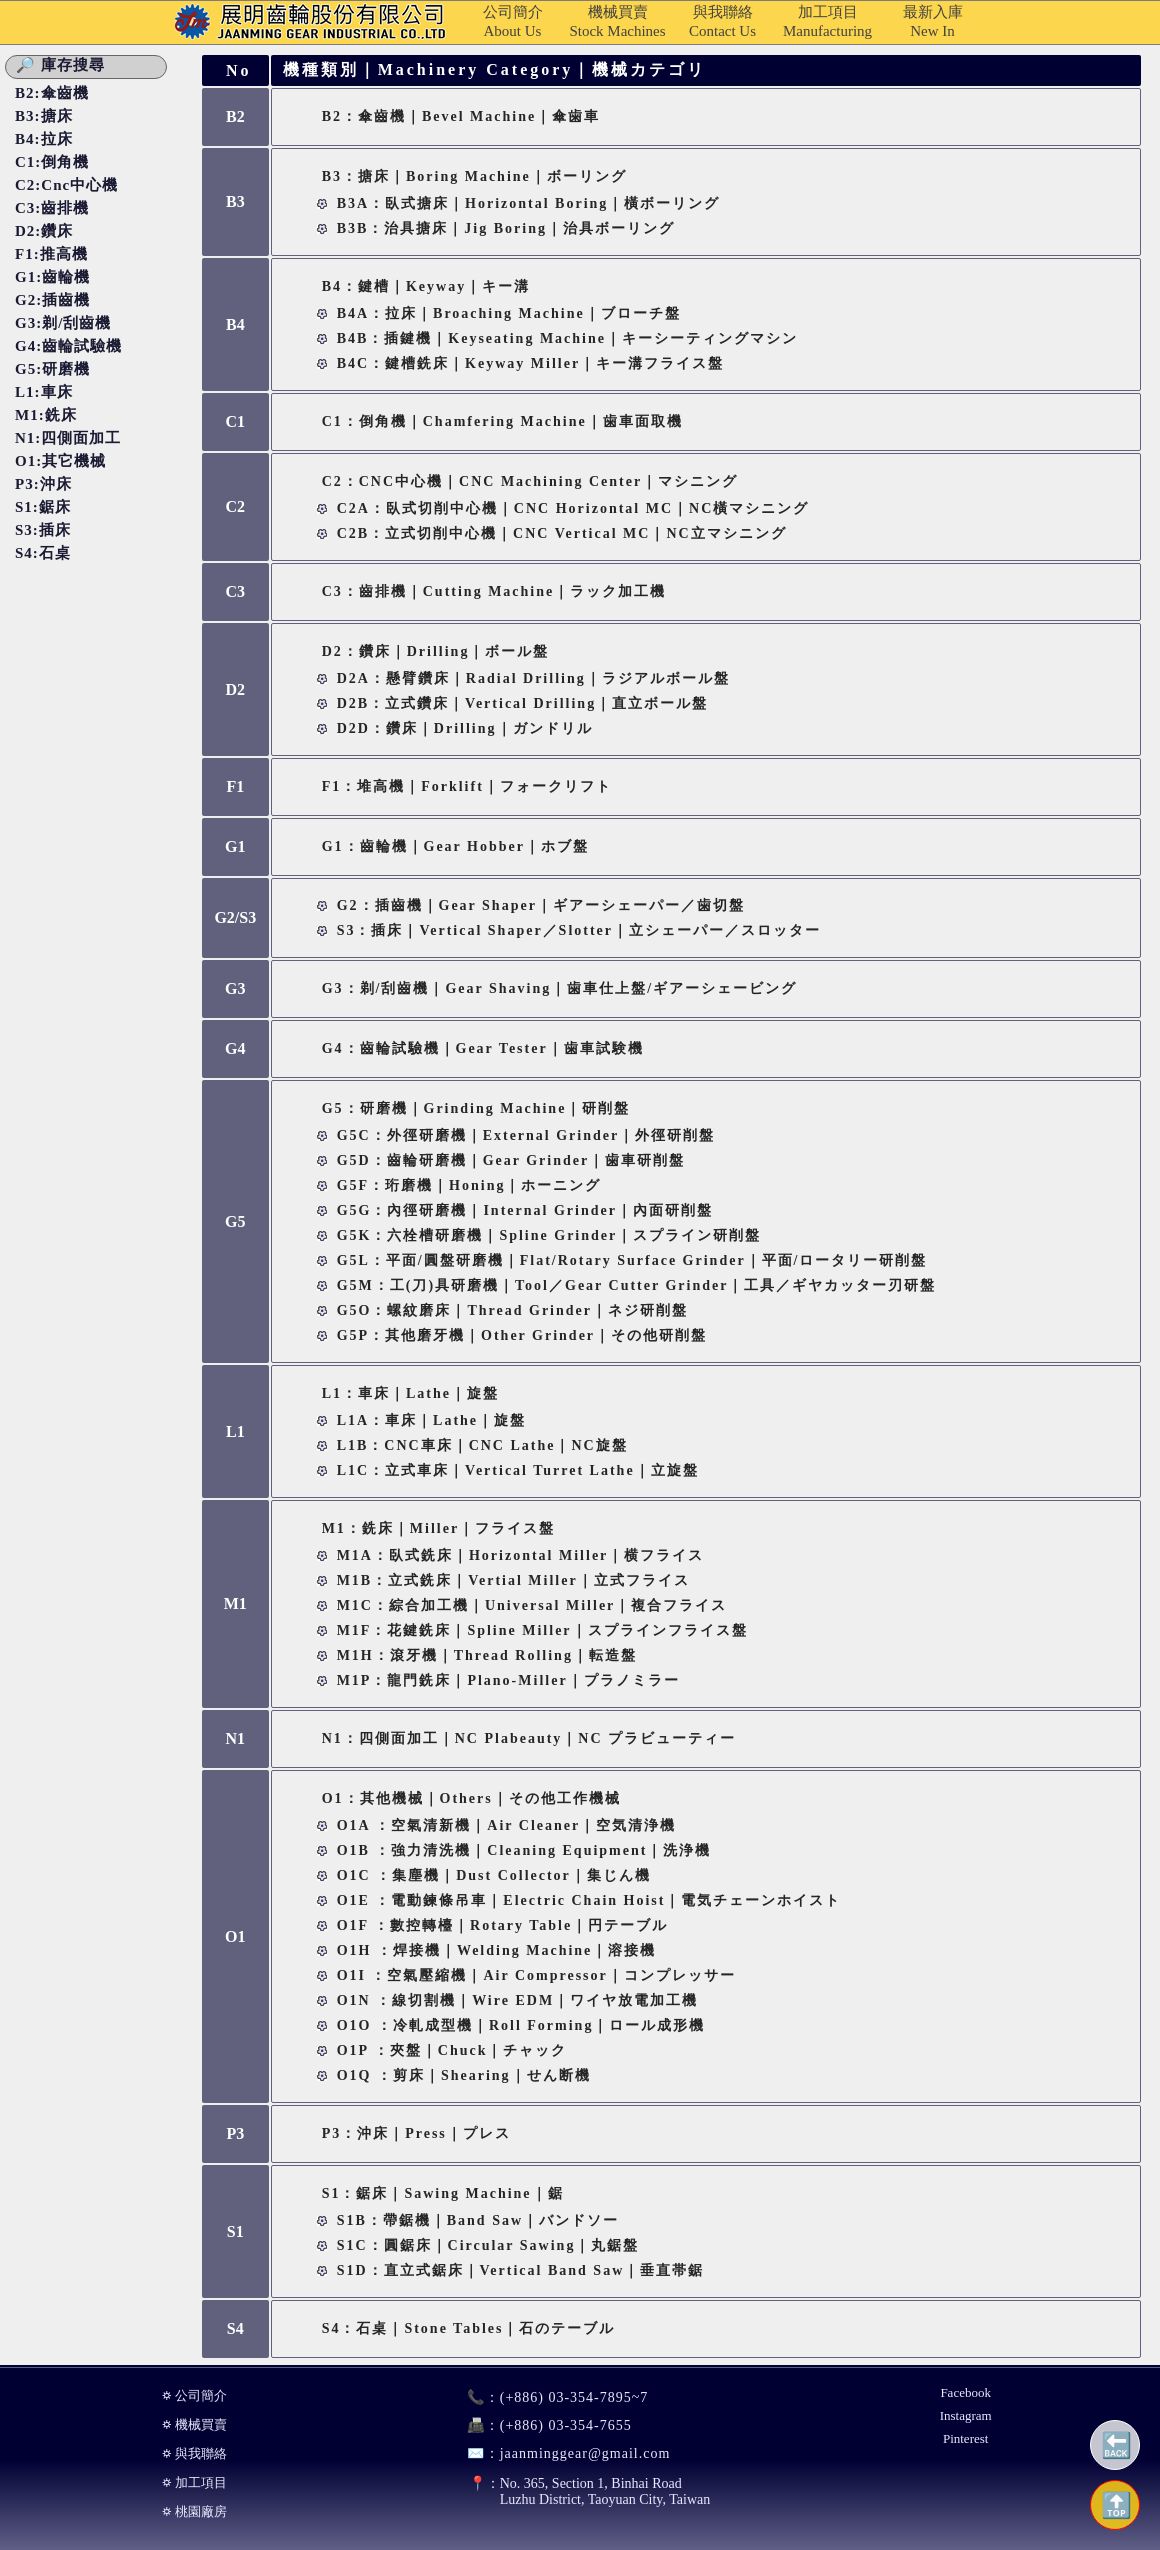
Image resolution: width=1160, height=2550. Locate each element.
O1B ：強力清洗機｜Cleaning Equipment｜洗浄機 (524, 1850)
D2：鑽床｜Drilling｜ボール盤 (436, 651)
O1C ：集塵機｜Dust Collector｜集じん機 (494, 1875)
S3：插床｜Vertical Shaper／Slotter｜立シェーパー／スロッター (579, 930)
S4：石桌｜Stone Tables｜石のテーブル (469, 2328)
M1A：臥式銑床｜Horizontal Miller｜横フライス (521, 1555)
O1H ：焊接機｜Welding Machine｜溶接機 (497, 1950)
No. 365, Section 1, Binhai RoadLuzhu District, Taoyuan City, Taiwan (580, 2491)
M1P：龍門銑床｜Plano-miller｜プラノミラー (508, 1680)
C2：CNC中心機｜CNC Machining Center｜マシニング (530, 481)
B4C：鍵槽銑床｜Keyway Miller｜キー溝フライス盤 (530, 363)
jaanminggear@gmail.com (560, 2453)
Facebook (965, 2392)
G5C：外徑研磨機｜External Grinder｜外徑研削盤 (526, 1135)
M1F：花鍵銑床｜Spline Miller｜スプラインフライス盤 (542, 1630)
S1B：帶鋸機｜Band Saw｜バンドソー (478, 2220)
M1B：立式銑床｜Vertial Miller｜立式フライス (513, 1580)
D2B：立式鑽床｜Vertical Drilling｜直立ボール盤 (523, 703)
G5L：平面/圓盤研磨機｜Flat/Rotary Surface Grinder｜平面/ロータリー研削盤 (632, 1260)
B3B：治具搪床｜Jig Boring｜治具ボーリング (506, 228)
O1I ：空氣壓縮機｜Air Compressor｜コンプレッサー (536, 1975)
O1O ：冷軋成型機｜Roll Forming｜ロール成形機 (521, 2025)
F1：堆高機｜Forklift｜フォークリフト (467, 786)
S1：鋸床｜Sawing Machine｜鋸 (443, 2193)
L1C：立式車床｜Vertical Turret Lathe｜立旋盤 (518, 1470)
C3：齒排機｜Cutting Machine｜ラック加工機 (494, 591)
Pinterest (966, 2438)
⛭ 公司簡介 (194, 2395)
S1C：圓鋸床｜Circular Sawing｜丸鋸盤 (488, 2245)
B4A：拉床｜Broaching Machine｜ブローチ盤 (509, 313)
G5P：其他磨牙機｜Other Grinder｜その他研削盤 (522, 1335)
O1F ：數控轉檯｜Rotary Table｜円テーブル (503, 1925)
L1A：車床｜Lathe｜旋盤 (431, 1420)
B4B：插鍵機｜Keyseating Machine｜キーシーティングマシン (567, 338)
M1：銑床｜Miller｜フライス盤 (439, 1528)
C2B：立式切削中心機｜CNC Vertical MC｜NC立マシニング (562, 533)
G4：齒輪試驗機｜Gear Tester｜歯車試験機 (483, 1048)
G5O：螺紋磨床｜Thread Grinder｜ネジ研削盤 (512, 1310)
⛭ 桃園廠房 (194, 2511)
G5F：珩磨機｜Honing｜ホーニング (469, 1185)
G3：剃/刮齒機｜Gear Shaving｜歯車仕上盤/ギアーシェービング (559, 988)
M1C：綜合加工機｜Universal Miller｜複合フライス (532, 1605)
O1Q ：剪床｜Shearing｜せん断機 (464, 2075)
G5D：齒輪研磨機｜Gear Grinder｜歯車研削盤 (511, 1160)
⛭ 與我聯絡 (194, 2453)
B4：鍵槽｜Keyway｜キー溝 (426, 286)
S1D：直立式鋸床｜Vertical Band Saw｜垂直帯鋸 (521, 2270)
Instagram (966, 2415)
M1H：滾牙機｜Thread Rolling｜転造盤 (487, 1655)
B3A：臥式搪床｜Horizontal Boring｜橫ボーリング (529, 203)
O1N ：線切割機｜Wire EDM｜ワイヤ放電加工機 (517, 2000)
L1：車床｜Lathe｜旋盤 (410, 1393)
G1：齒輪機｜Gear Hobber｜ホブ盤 (455, 846)
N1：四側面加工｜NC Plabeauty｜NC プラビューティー (529, 1738)
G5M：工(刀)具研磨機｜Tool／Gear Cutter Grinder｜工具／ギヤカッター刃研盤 (637, 1285)
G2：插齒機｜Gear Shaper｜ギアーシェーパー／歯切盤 (541, 905)
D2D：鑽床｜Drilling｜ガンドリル (465, 728)
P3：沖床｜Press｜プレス (416, 2133)
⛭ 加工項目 (194, 2482)
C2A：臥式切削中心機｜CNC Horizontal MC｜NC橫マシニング (573, 508)
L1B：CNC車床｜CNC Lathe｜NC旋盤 (482, 1445)
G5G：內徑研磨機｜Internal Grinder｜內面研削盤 (525, 1210)
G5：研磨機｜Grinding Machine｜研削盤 (476, 1108)
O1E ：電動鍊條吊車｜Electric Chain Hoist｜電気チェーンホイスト (589, 1900)
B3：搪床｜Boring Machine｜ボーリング (474, 176)
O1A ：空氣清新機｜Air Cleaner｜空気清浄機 (507, 1825)
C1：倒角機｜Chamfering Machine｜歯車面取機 (502, 421)
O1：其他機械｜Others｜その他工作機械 (471, 1798)
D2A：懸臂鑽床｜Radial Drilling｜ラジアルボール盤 (533, 678)
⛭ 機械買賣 (194, 2424)
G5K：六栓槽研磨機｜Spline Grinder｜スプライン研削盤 (549, 1235)
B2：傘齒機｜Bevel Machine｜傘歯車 (461, 116)
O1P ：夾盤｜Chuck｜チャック (452, 2050)
